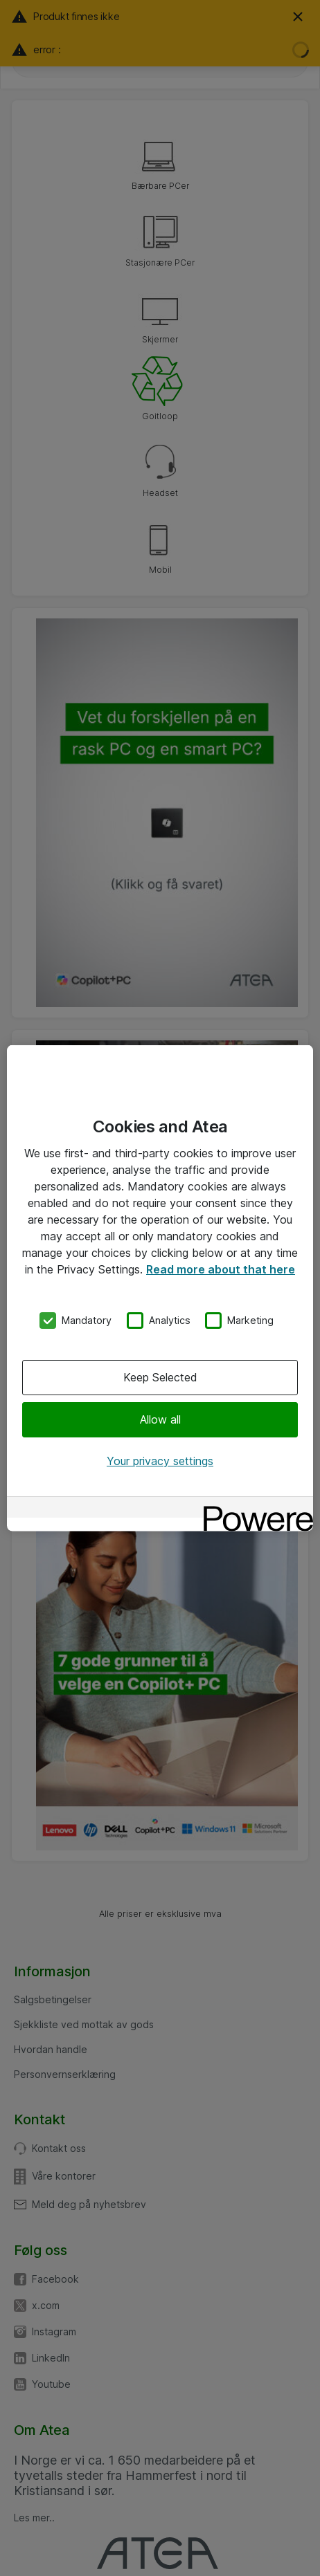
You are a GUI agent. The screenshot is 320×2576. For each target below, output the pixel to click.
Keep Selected (160, 1376)
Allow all (160, 1419)
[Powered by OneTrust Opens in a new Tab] (253, 1508)
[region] (160, 1288)
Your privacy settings (160, 1461)
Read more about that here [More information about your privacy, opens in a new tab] (220, 1269)
